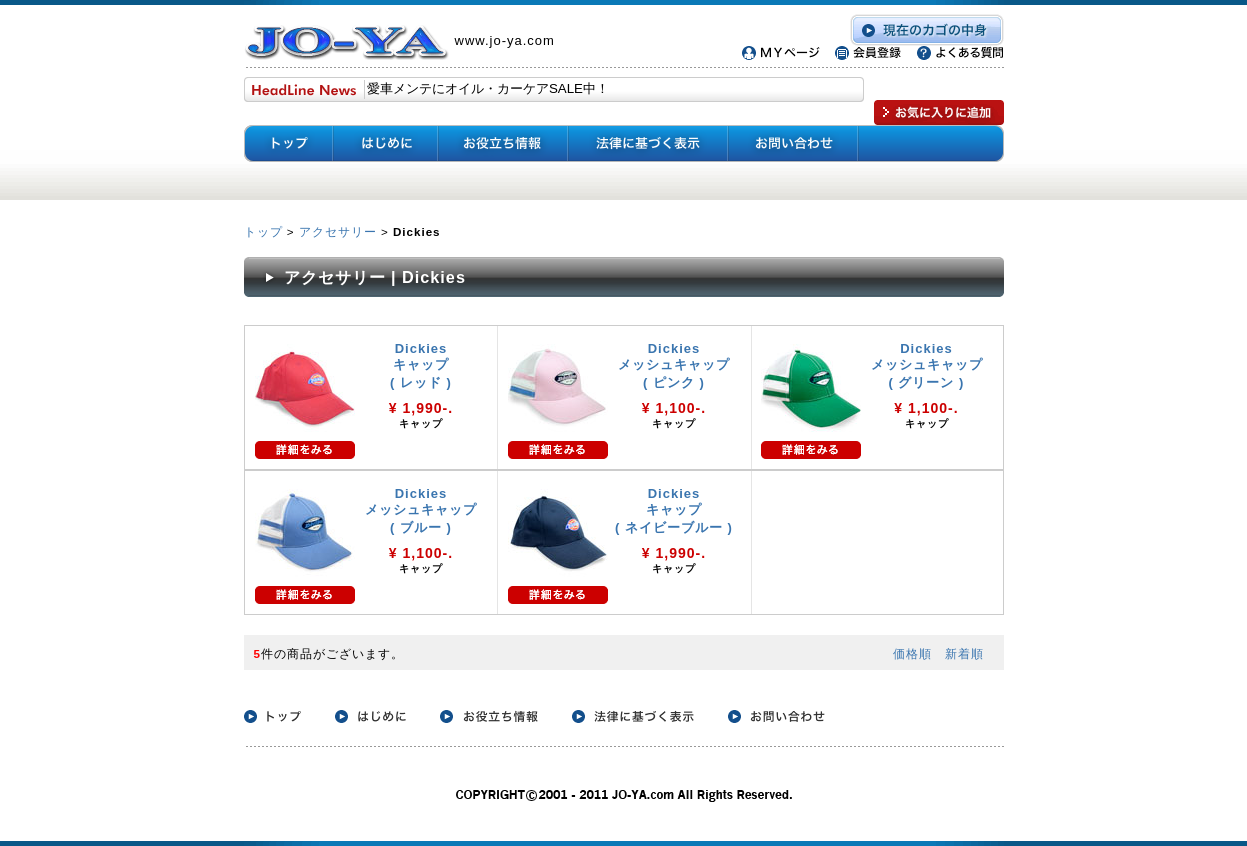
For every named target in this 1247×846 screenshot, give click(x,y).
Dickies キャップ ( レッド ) (421, 365)
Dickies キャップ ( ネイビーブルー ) (674, 510)
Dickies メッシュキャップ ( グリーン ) (927, 365)
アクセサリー (338, 231)
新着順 (964, 653)
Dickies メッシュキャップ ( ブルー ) (421, 510)
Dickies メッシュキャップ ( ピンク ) (674, 365)
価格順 (912, 653)
